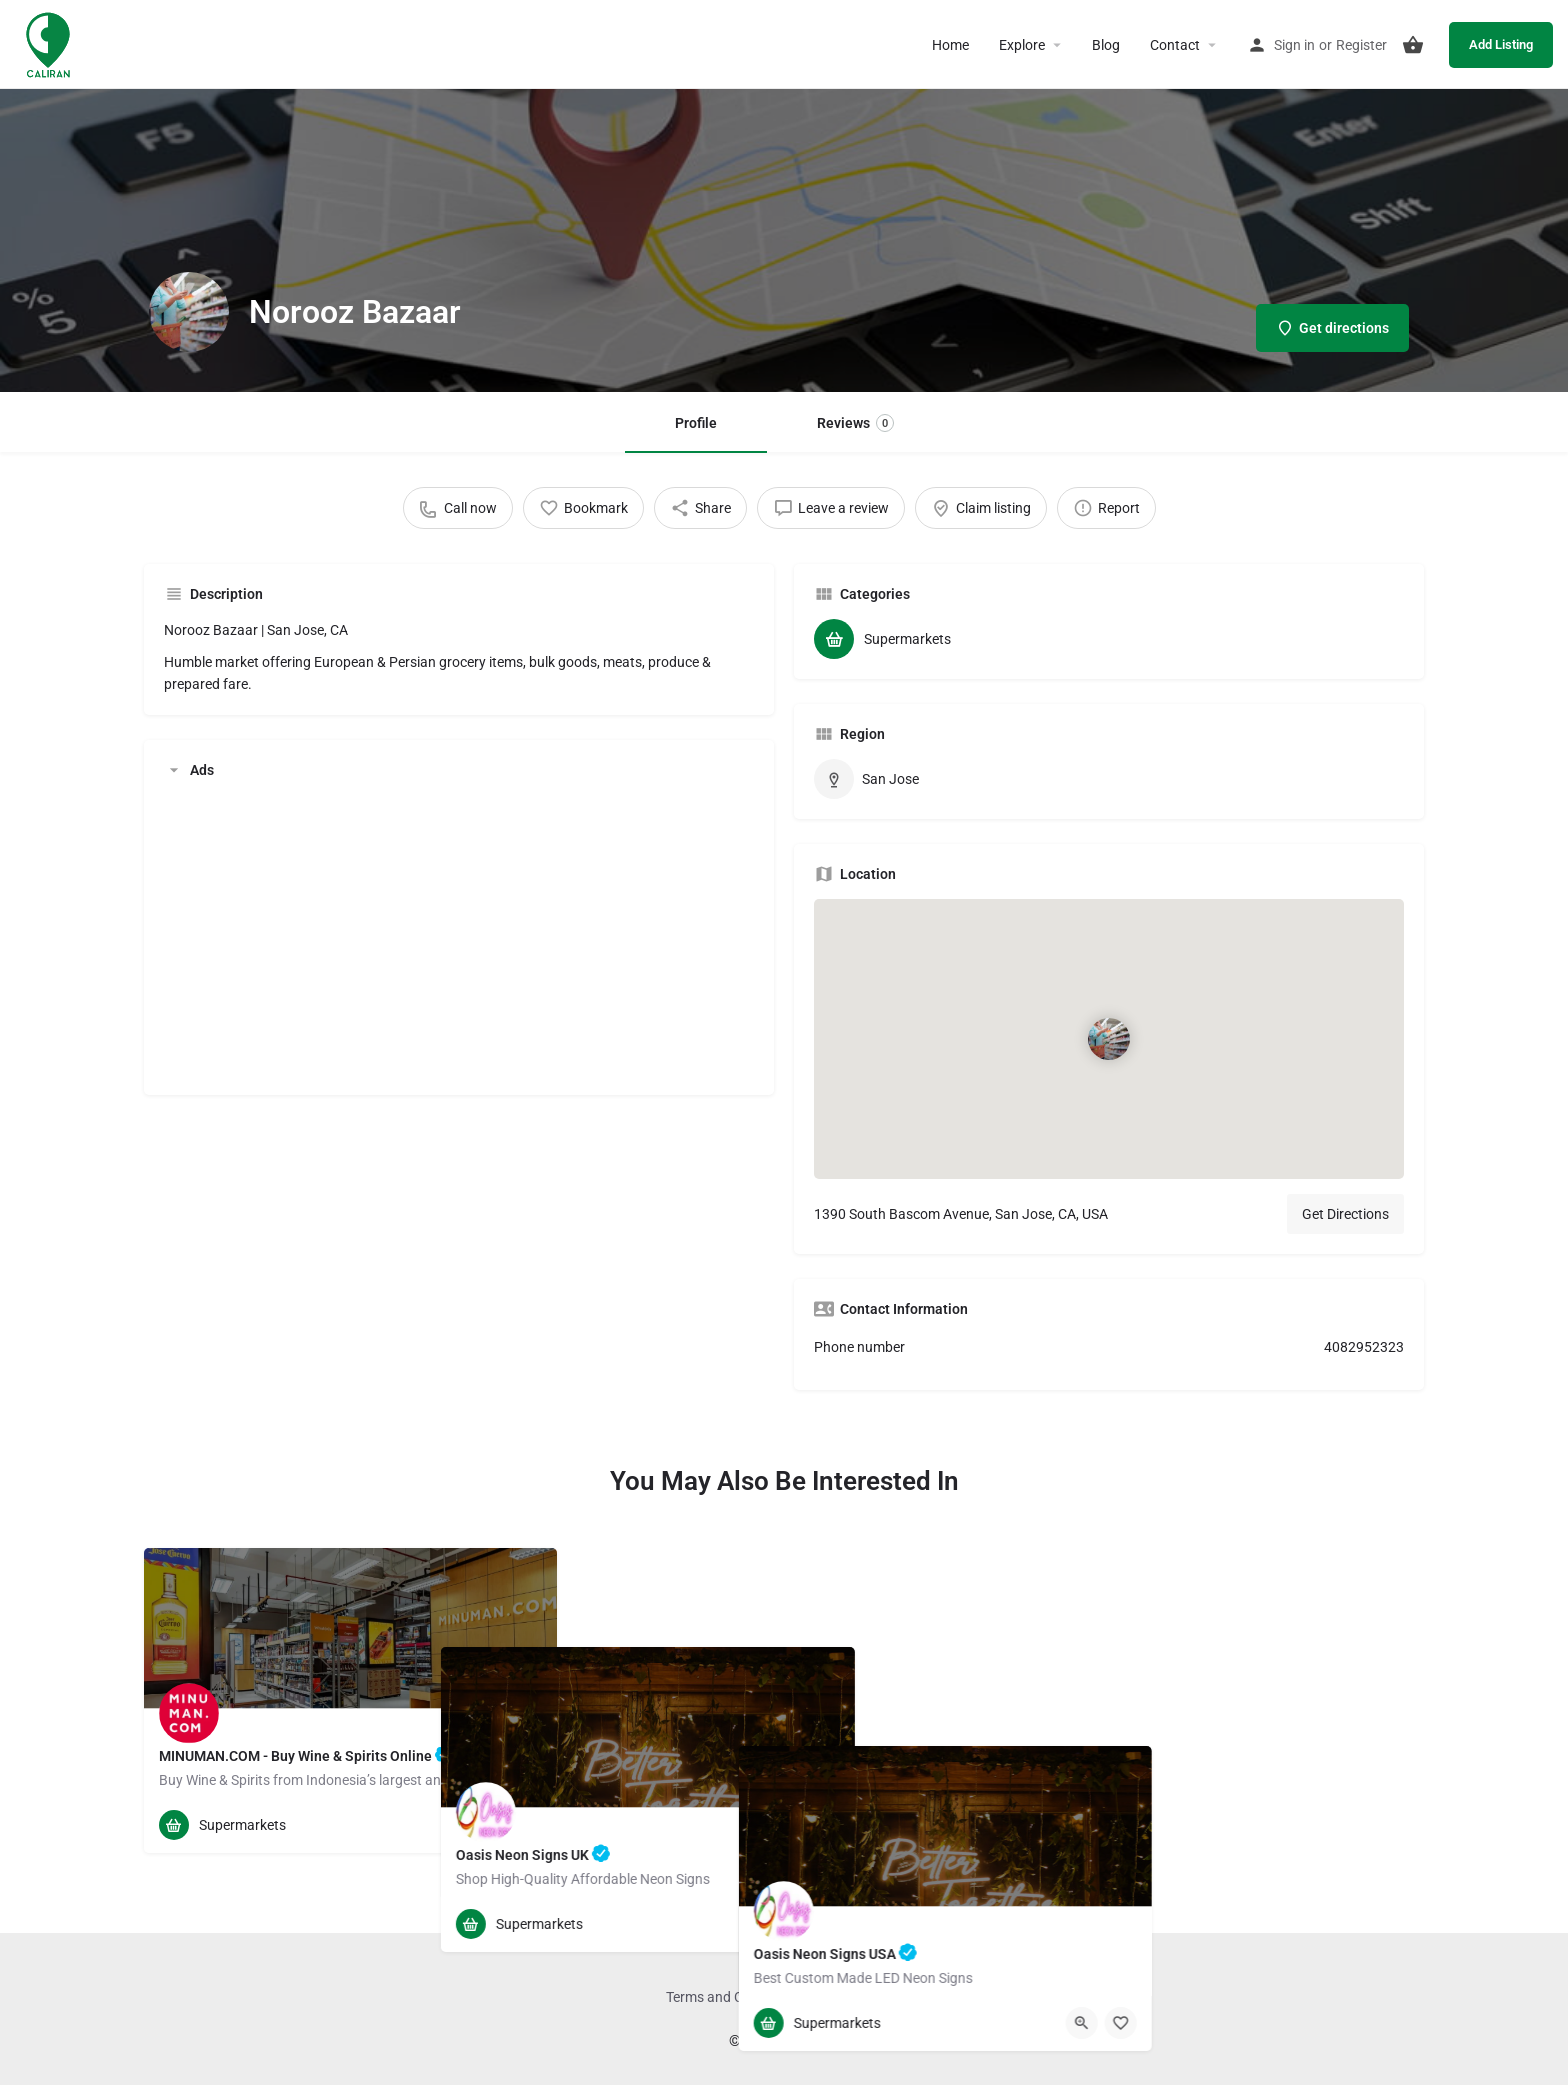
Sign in (1294, 45)
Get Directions (1345, 1214)
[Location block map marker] (1109, 1039)
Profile (696, 423)
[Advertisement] (459, 935)
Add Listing (1501, 44)
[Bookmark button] (526, 1825)
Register (1361, 45)
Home (950, 45)
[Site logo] (50, 43)
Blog (1106, 45)
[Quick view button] (487, 1825)
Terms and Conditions (733, 1997)
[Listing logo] (189, 312)
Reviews (855, 423)
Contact (1175, 45)
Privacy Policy (852, 1997)
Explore (1022, 45)
